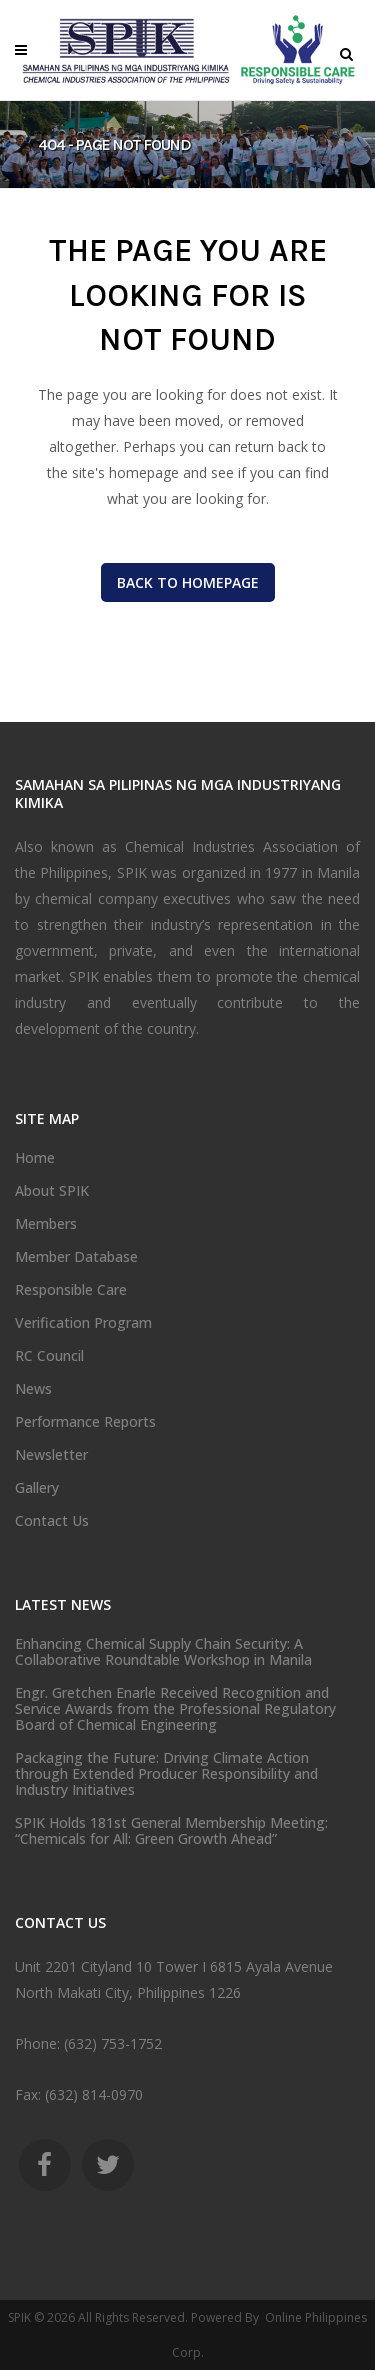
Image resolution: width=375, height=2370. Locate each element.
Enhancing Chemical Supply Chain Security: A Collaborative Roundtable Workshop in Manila (163, 1652)
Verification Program (83, 1323)
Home (35, 1158)
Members (46, 1224)
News (33, 1389)
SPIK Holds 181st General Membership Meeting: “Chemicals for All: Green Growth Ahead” (171, 1831)
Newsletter (51, 1455)
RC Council (49, 1356)
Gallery (37, 1488)
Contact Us (52, 1521)
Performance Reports (85, 1422)
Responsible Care (71, 1290)
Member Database (76, 1257)
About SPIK (52, 1191)
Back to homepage (188, 582)
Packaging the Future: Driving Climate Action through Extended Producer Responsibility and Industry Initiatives (166, 1774)
